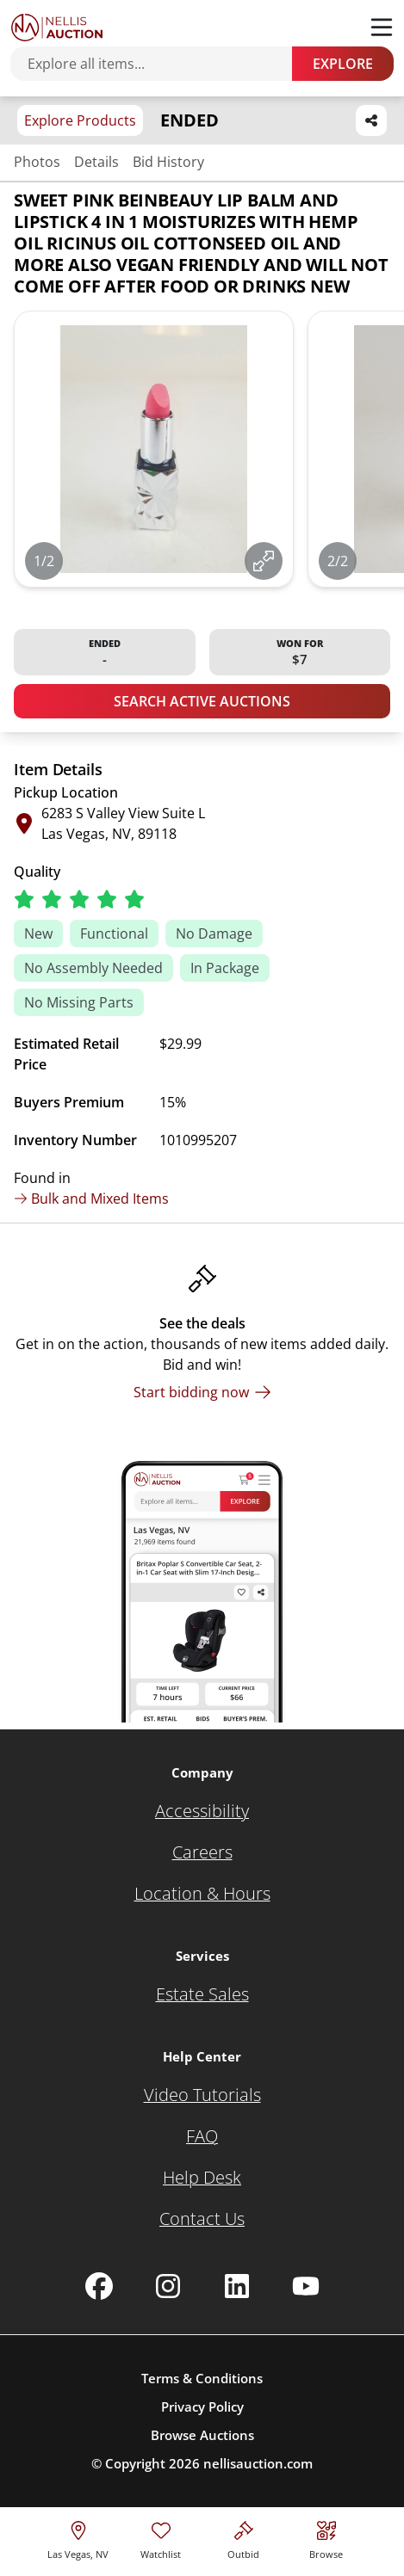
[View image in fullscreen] (264, 561)
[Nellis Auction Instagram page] (168, 2286)
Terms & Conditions (202, 2378)
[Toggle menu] (382, 27)
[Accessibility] (202, 1811)
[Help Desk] (202, 2178)
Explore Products (80, 120)
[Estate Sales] (202, 1994)
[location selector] (78, 2537)
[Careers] (202, 1852)
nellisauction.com (258, 2463)
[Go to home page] (56, 27)
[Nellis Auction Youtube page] (306, 2286)
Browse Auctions (202, 2435)
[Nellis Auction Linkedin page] (237, 2286)
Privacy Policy (202, 2406)
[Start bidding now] (202, 1392)
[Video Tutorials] (202, 2095)
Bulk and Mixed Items (91, 1198)
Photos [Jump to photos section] (37, 161)
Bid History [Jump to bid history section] (168, 161)
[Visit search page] (326, 2537)
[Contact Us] (202, 2219)
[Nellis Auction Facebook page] (99, 2286)
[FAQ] (202, 2136)
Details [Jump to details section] (96, 161)
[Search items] (160, 63)
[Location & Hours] (202, 1894)
